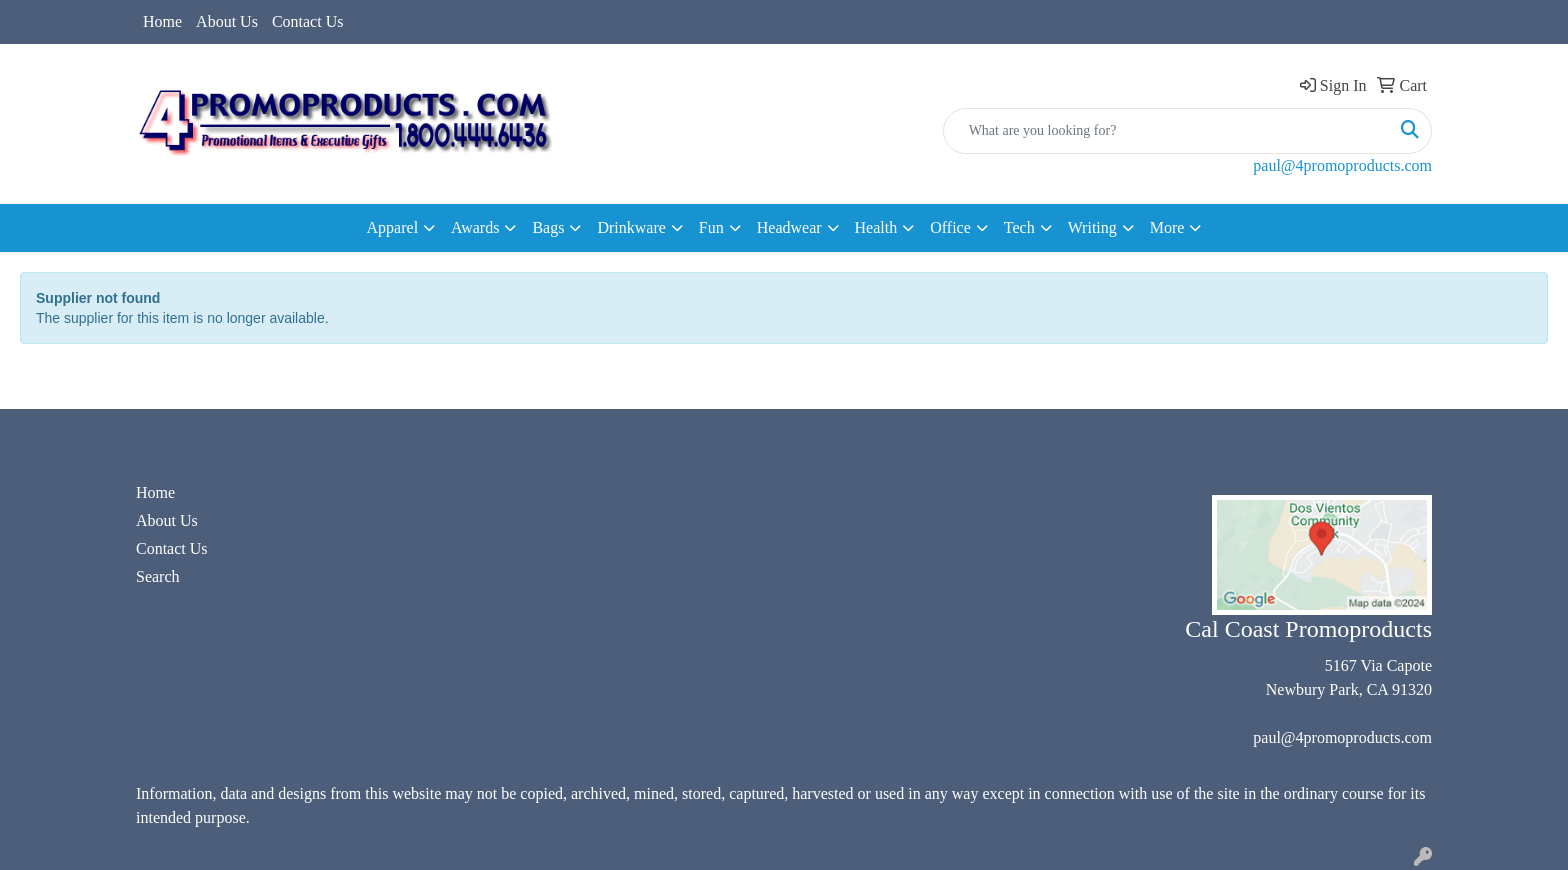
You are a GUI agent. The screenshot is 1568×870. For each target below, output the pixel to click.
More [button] (1167, 227)
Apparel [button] (393, 227)
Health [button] (876, 227)
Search (158, 576)
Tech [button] (1019, 227)
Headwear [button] (789, 227)
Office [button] (950, 227)
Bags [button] (548, 227)
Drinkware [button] (631, 227)
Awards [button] (475, 227)
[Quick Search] (1166, 131)
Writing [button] (1092, 227)
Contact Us (308, 21)
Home (162, 21)
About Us (227, 21)
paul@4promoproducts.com (1342, 165)
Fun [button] (711, 227)
